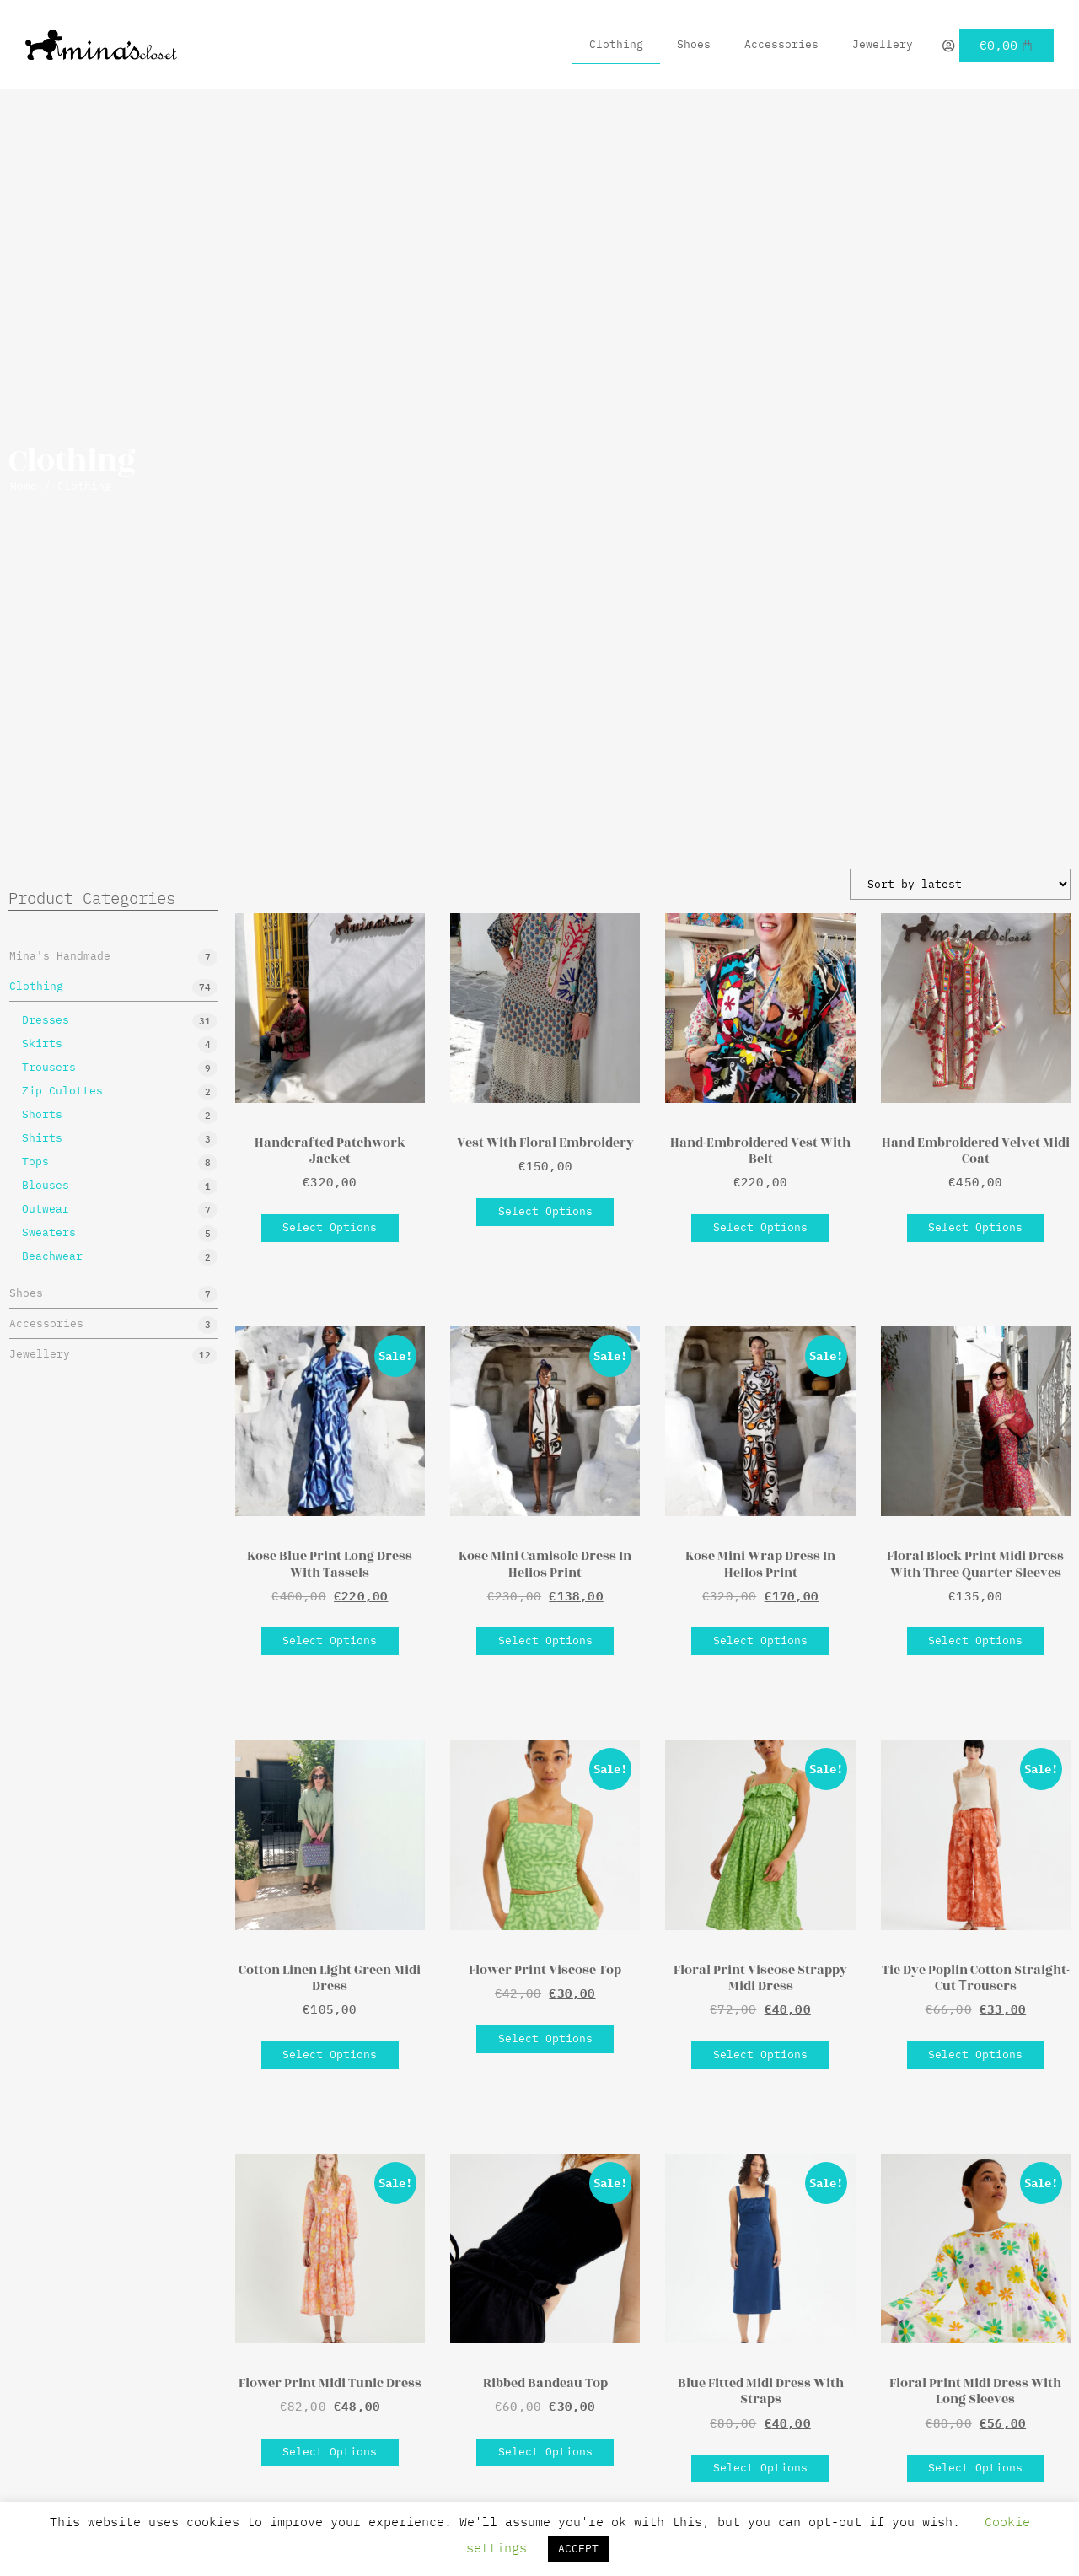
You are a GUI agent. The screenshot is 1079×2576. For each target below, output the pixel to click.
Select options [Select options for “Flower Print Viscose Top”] (545, 2038)
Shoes (694, 44)
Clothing (616, 44)
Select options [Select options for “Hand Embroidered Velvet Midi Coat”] (975, 1227)
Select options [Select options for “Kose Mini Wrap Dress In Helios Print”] (760, 1640)
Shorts (42, 1114)
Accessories (781, 44)
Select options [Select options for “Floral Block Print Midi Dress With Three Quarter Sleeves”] (975, 1640)
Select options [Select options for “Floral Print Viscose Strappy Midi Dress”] (760, 2054)
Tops (35, 1161)
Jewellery (882, 44)
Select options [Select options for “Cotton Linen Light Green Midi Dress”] (329, 2054)
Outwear (45, 1209)
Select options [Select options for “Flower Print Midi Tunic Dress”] (329, 2451)
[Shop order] (960, 884)
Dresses (45, 1020)
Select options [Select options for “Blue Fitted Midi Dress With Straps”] (760, 2467)
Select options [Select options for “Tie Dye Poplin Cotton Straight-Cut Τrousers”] (975, 2054)
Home (23, 486)
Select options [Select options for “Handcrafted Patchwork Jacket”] (329, 1227)
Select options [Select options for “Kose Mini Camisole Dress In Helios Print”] (545, 1640)
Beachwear (52, 1256)
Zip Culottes (62, 1091)
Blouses (45, 1185)
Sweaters (49, 1232)
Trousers (49, 1067)
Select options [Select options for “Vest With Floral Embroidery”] (545, 1211)
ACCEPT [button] (578, 2548)
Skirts (42, 1043)
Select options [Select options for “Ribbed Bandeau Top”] (545, 2451)
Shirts (42, 1138)
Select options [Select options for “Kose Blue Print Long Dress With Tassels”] (329, 1640)
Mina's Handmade (59, 956)
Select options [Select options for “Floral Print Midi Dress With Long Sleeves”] (975, 2467)
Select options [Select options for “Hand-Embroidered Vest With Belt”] (760, 1227)
